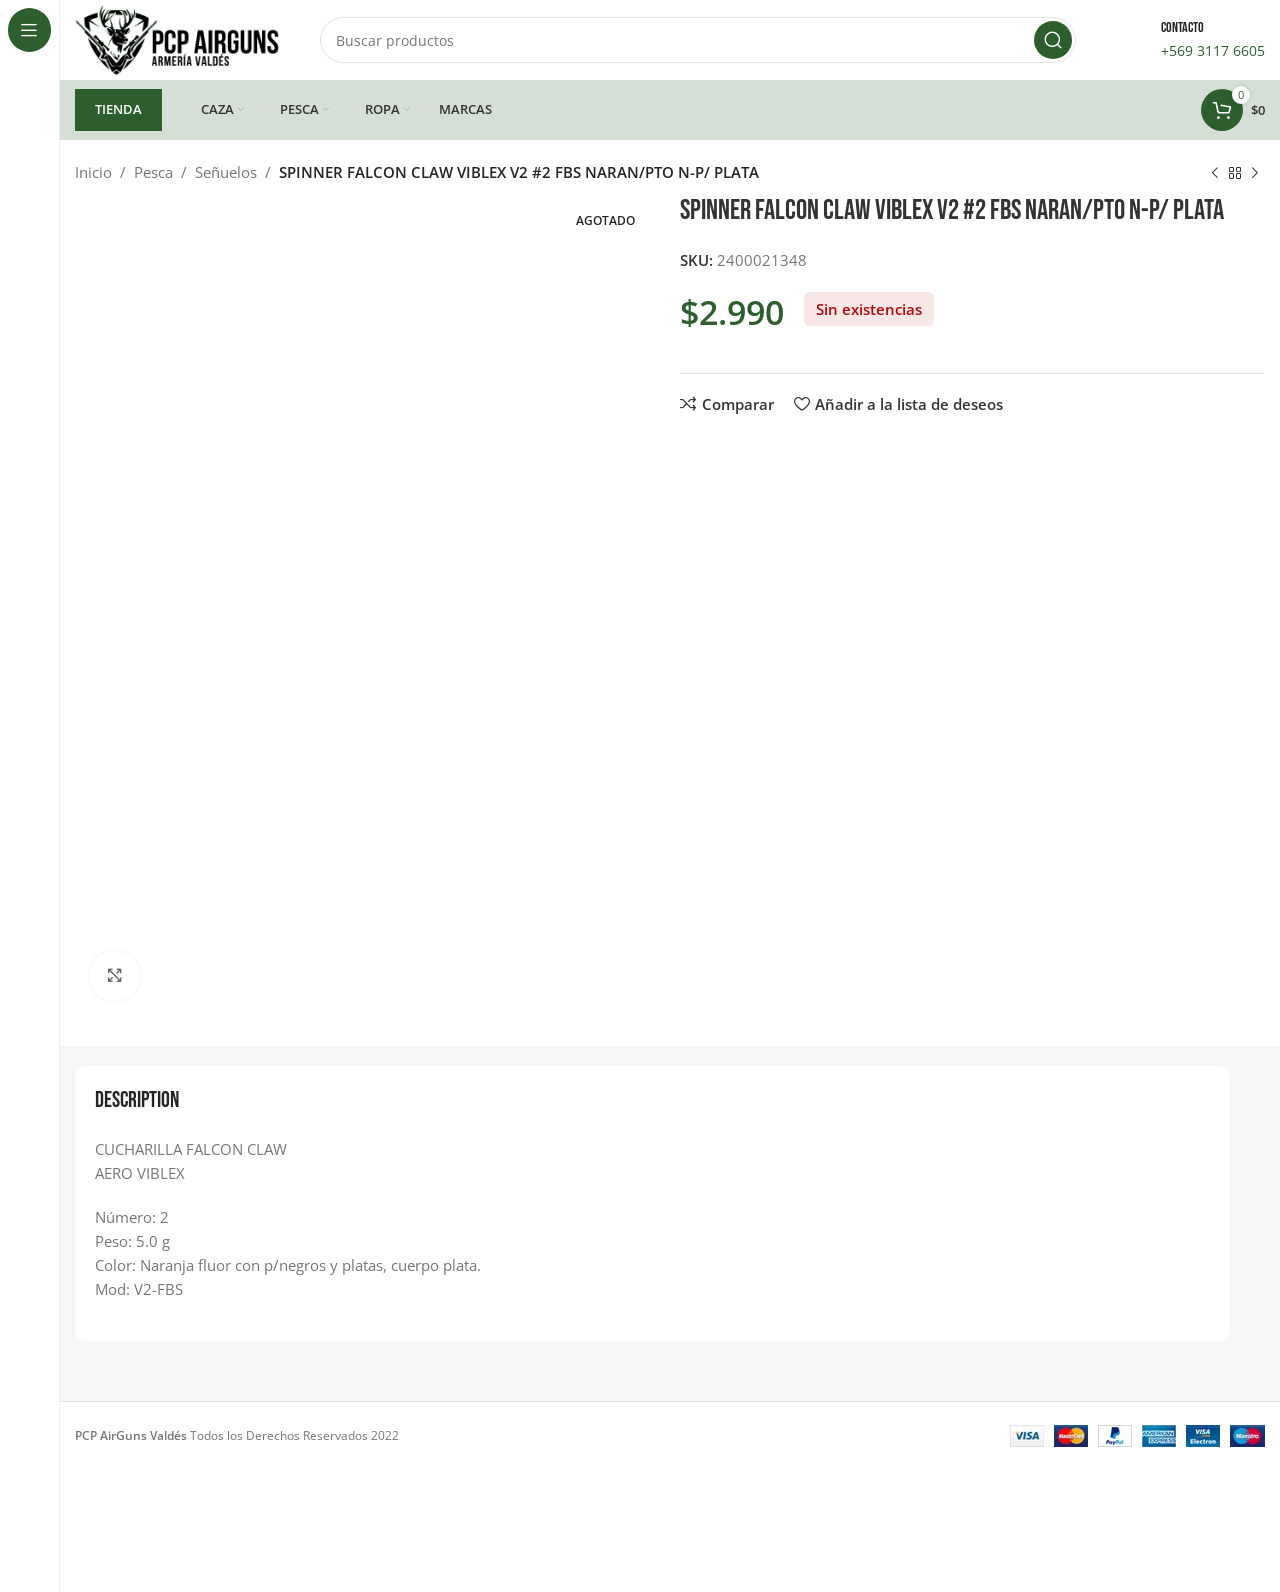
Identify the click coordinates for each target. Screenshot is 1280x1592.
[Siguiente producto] (1255, 174)
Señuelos (226, 172)
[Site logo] (177, 38)
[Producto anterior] (1215, 174)
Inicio (93, 172)
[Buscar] (698, 40)
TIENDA (118, 109)
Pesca (153, 172)
